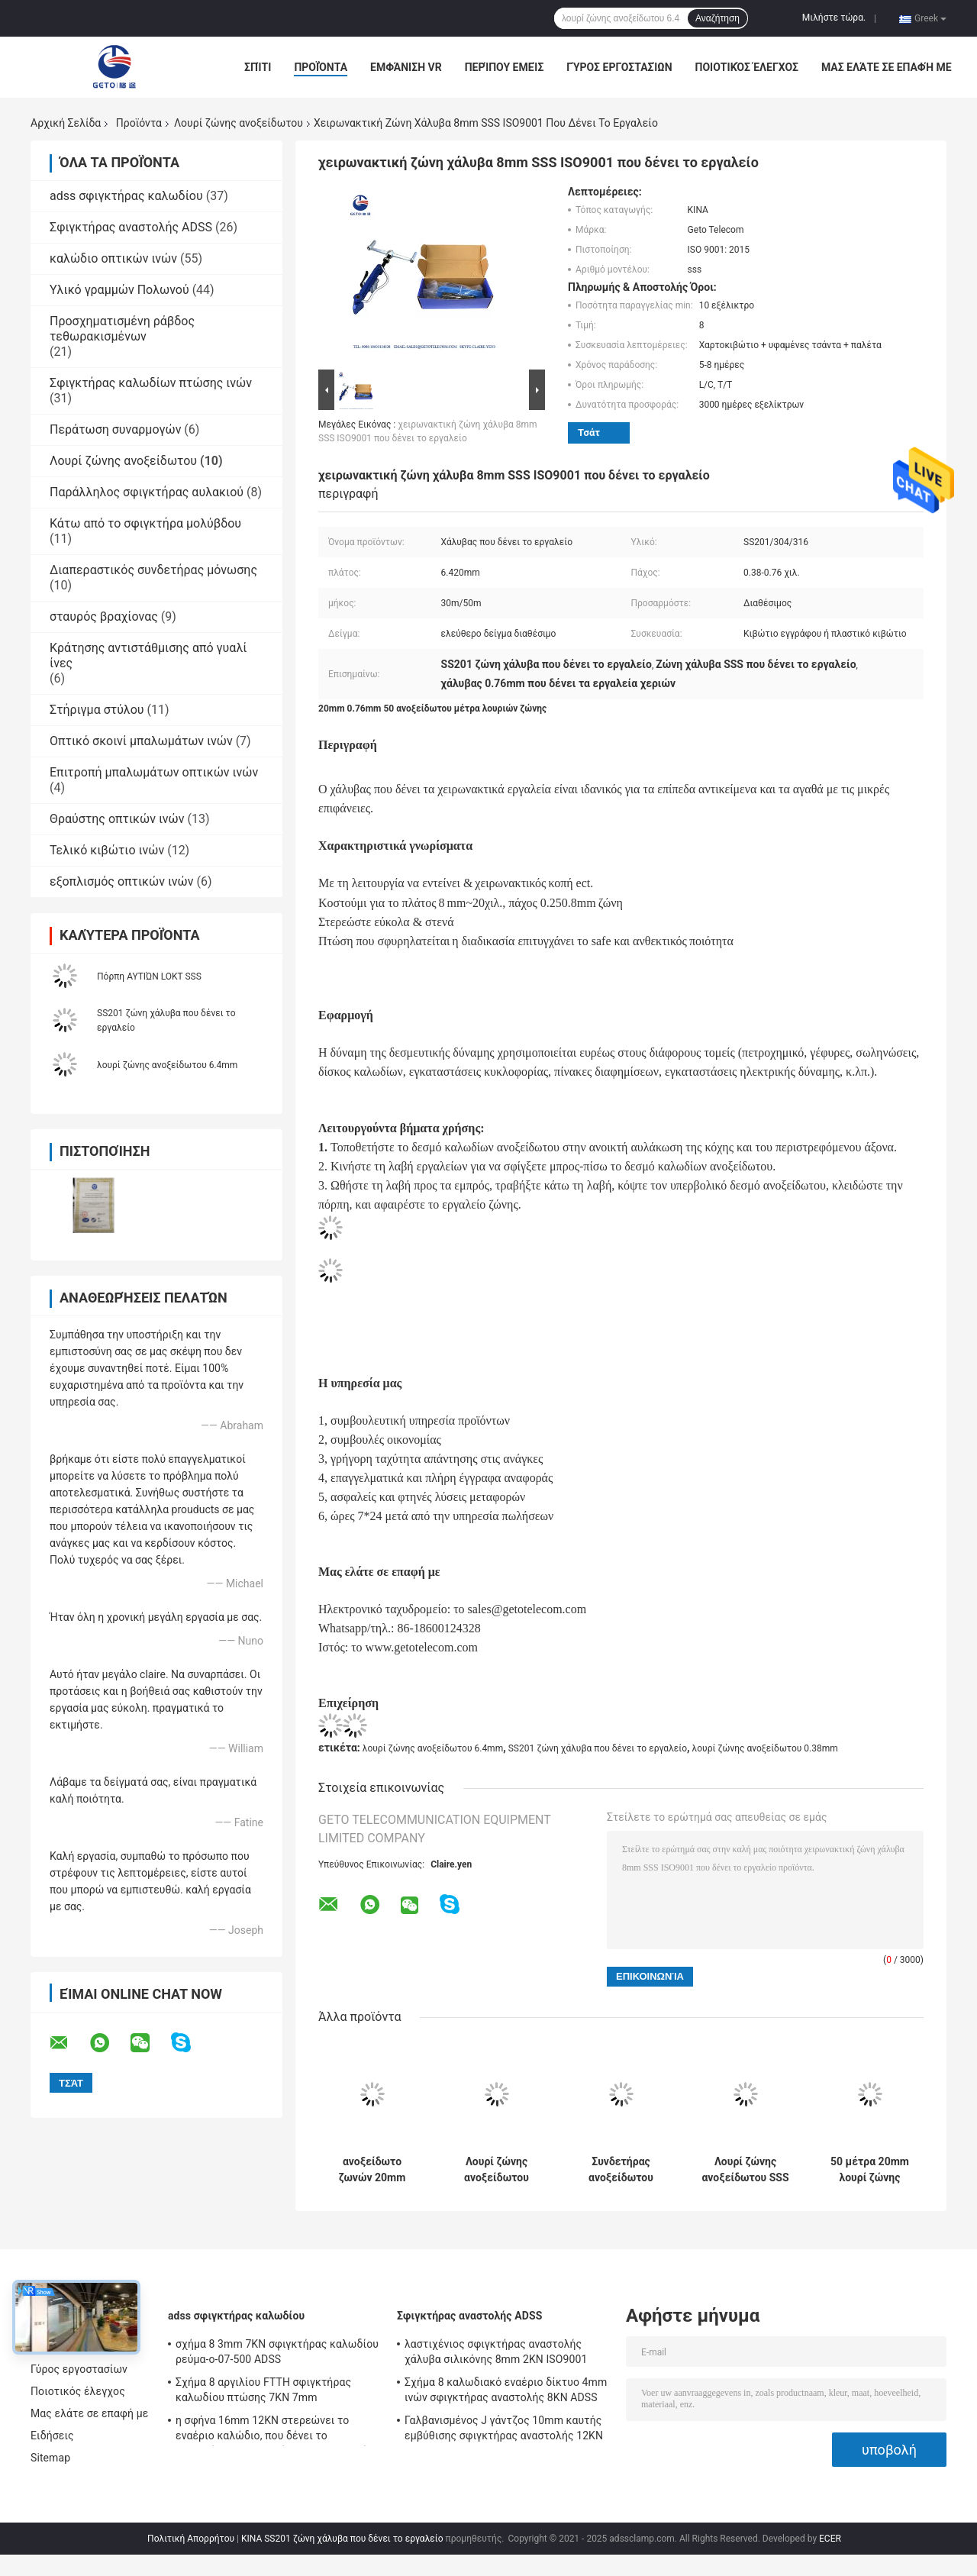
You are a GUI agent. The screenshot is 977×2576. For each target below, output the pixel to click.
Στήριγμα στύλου (97, 709)
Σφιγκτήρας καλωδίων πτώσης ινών (151, 383)
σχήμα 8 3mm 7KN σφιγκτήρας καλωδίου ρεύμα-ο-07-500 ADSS (277, 2351)
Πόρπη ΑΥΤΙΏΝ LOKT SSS (149, 976)
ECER (830, 2538)
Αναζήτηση (717, 18)
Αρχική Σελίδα (66, 123)
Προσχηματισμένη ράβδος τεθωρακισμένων (122, 329)
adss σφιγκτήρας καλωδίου (126, 196)
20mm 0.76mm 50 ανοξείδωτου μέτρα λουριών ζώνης (432, 708)
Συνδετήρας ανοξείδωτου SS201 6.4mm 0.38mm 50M (621, 2169)
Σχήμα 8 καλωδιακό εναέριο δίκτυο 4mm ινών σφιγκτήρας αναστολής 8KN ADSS (506, 2389)
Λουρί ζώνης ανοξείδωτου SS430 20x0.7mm (496, 2169)
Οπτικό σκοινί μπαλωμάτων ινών (141, 741)
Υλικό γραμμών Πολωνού (119, 289)
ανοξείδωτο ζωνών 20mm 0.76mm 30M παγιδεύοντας (372, 2169)
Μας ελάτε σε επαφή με (886, 67)
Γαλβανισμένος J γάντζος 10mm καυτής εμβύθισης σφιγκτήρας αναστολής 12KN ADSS (504, 2430)
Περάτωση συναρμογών (115, 429)
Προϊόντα (320, 67)
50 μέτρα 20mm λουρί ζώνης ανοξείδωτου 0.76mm (869, 2169)
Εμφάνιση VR (406, 67)
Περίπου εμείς (504, 67)
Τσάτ (589, 432)
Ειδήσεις (52, 2435)
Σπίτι (257, 67)
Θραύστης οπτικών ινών (117, 819)
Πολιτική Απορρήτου (190, 2538)
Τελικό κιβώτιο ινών (107, 850)
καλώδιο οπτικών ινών (113, 258)
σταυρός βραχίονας (104, 616)
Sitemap (50, 2458)
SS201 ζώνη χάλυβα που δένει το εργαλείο (597, 1748)
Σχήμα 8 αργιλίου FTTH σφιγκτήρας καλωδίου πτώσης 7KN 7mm (263, 2389)
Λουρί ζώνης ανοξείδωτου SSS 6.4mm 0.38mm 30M (744, 2169)
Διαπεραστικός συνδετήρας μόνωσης (153, 570)
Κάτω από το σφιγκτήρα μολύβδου (145, 523)
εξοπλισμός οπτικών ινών (122, 881)
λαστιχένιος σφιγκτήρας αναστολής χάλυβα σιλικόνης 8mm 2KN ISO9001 (496, 2351)
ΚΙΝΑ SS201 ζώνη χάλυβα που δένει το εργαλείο (342, 2538)
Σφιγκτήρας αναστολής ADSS (131, 227)
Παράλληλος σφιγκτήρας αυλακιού (146, 492)
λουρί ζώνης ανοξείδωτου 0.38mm (765, 1748)
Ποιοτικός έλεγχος (746, 67)
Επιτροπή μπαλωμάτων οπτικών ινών (154, 772)
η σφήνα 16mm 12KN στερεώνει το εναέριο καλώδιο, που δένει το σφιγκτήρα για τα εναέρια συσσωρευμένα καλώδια (277, 2430)
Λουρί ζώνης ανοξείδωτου (238, 123)
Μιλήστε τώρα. (834, 17)
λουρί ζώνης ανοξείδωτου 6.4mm (167, 1065)
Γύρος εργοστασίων (619, 67)
